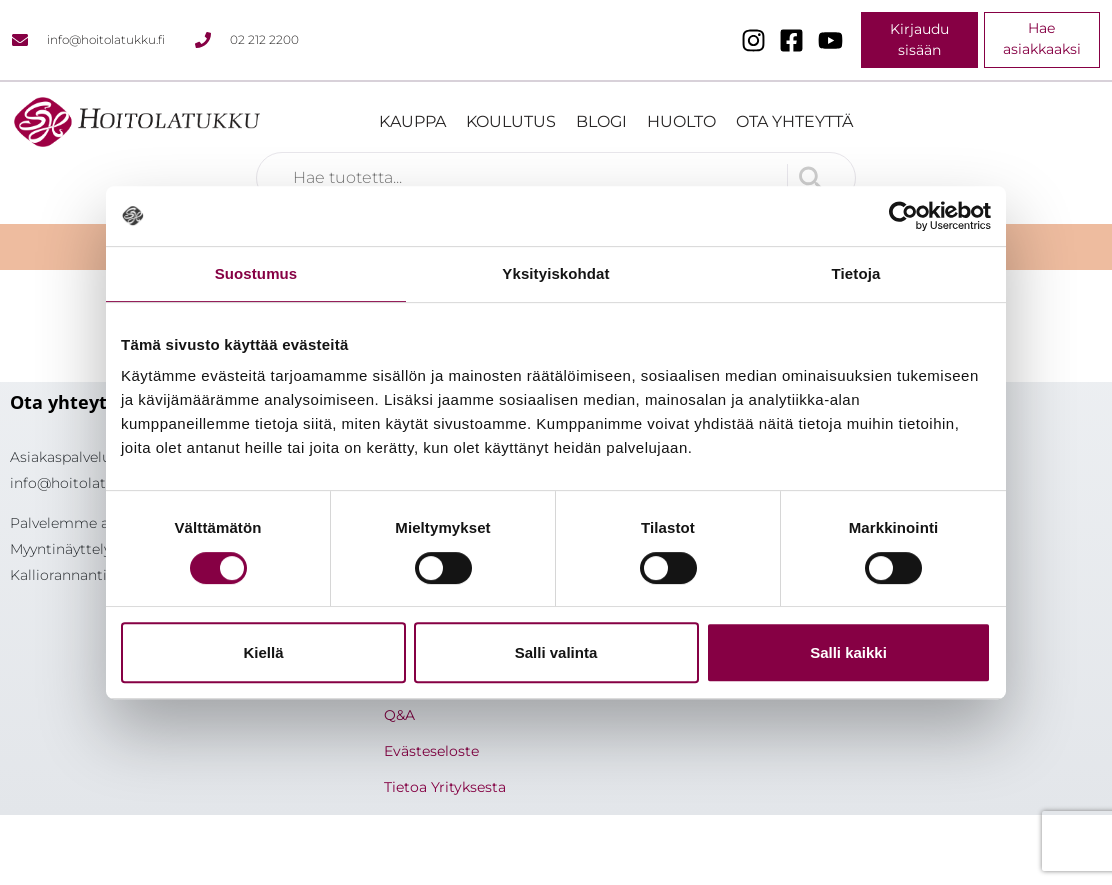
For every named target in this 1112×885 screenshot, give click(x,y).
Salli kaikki (848, 652)
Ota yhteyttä (794, 121)
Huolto (681, 121)
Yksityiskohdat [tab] (555, 273)
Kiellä (263, 652)
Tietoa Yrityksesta (445, 787)
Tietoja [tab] (856, 273)
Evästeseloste (431, 751)
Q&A (399, 715)
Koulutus (511, 121)
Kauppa (412, 121)
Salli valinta (556, 652)
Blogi (601, 121)
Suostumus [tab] (256, 273)
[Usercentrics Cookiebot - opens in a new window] (903, 216)
